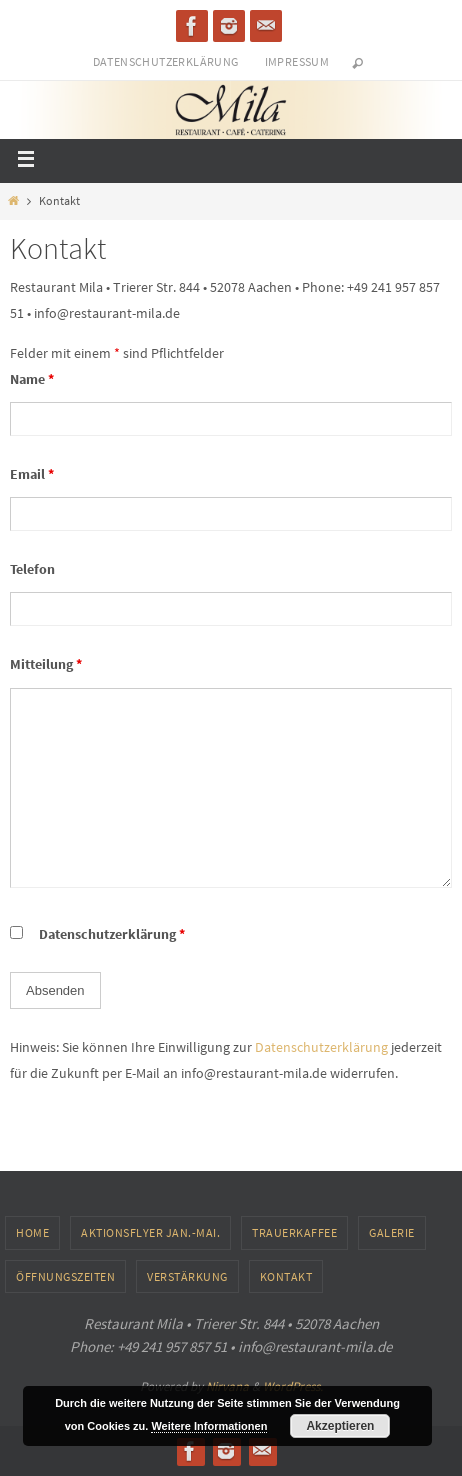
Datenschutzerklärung (166, 61)
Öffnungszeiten (65, 1276)
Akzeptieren (340, 1426)
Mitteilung (46, 664)
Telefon (32, 569)
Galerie (392, 1232)
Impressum (297, 61)
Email (32, 474)
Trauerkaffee (294, 1232)
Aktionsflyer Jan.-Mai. (150, 1232)
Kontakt (286, 1276)
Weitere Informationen (209, 1426)
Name (32, 379)
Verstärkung (187, 1276)
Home (32, 1232)
